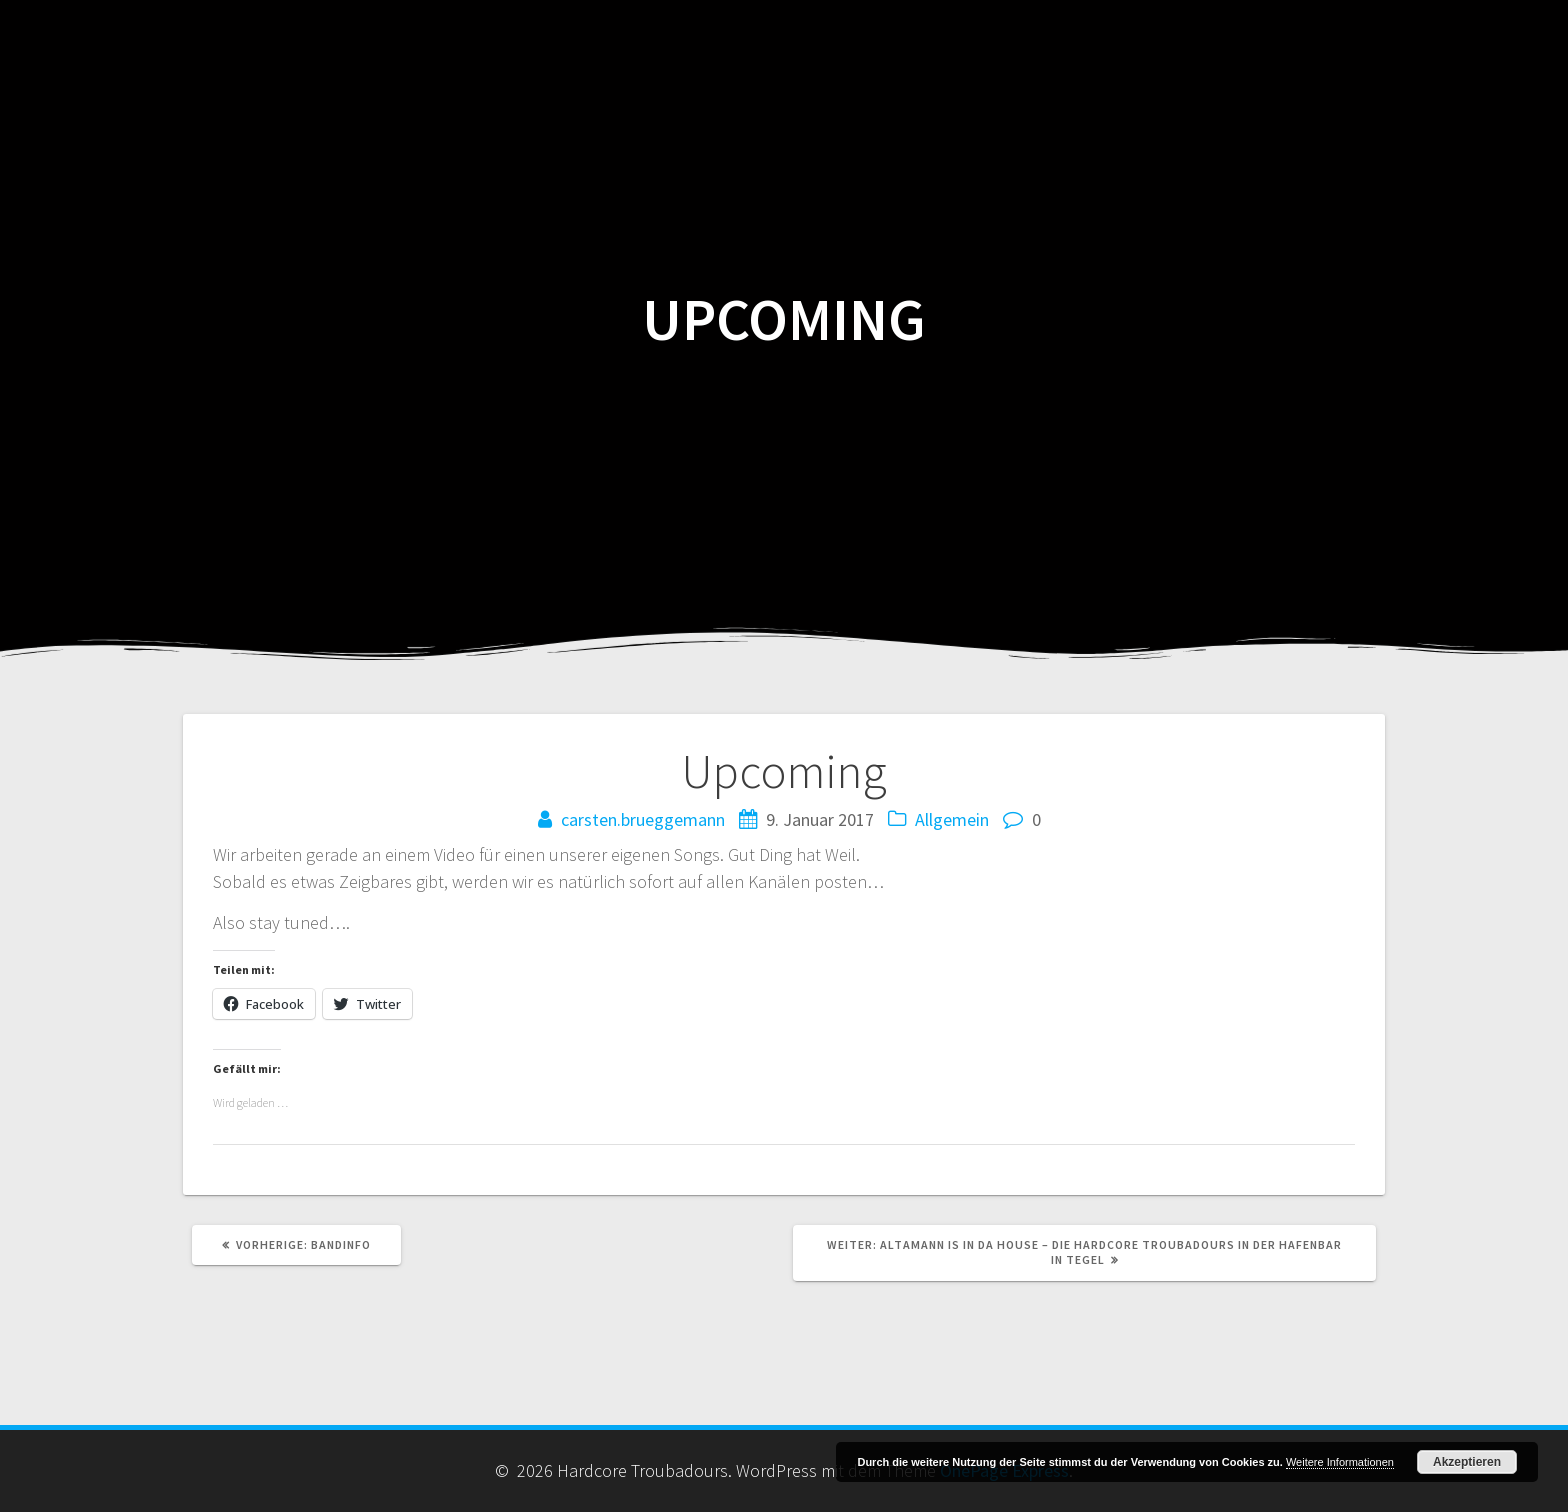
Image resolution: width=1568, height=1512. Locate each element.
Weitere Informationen (1340, 1462)
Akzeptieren (1467, 1462)
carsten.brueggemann (643, 819)
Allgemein (952, 819)
